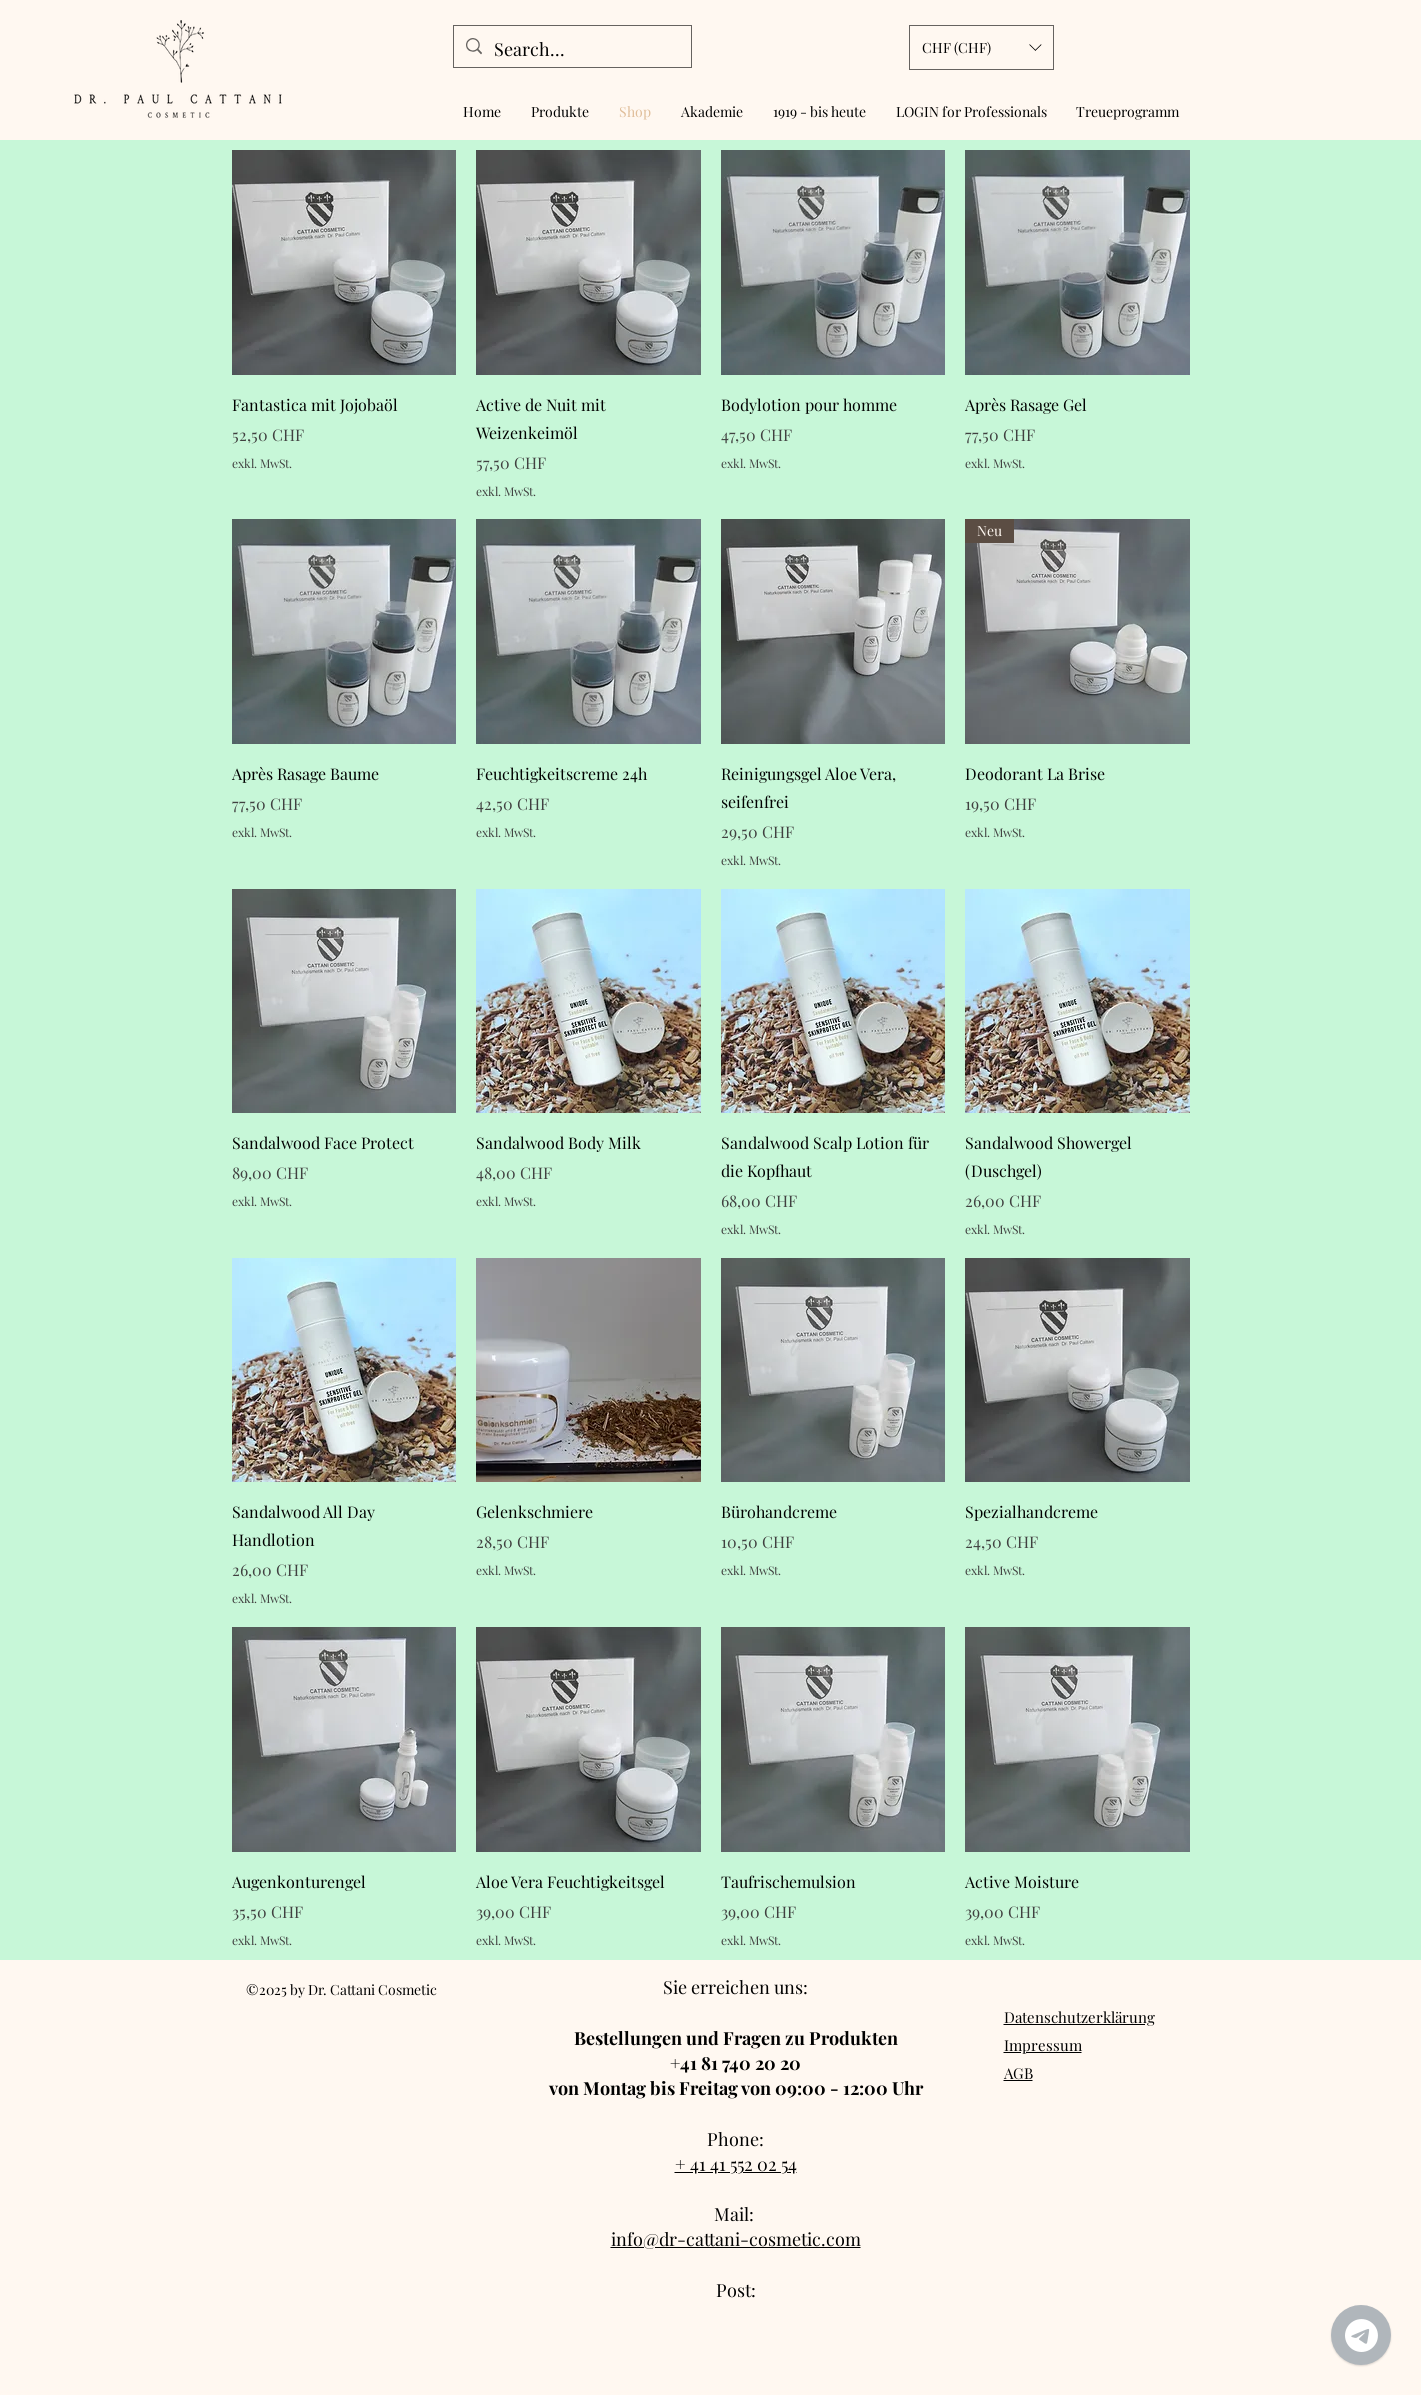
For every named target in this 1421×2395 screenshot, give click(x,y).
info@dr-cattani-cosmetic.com (736, 2239)
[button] (981, 47)
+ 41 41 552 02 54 (736, 2164)
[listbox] (981, 47)
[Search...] (571, 50)
